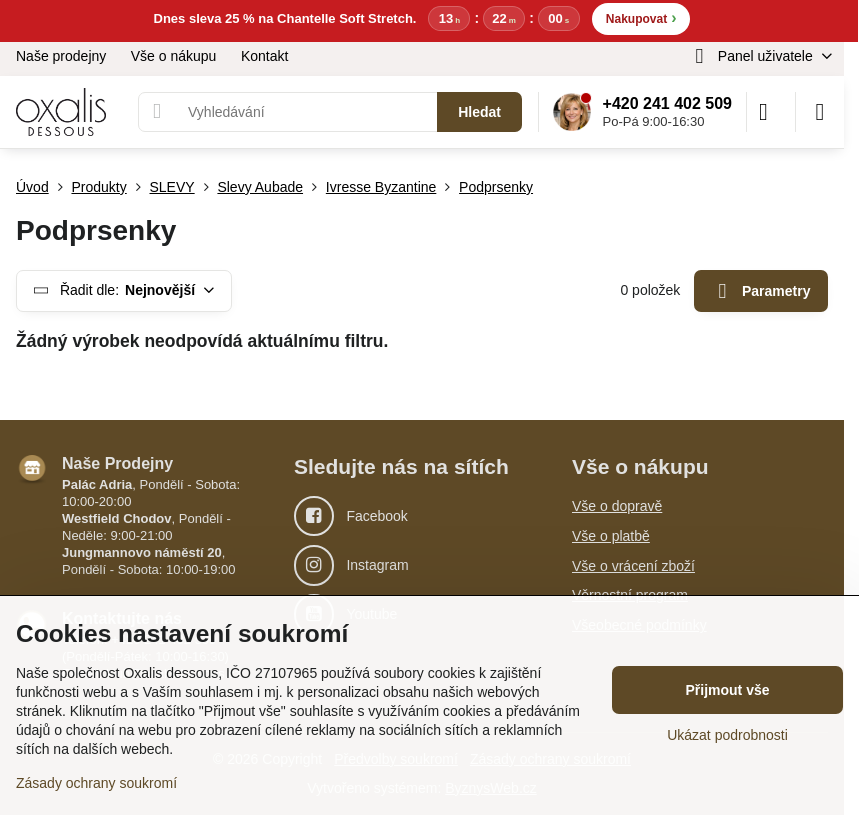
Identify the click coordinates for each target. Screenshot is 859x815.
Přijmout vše (727, 690)
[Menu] (820, 112)
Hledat (479, 112)
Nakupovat (641, 17)
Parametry (761, 291)
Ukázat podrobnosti (727, 735)
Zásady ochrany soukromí (96, 783)
